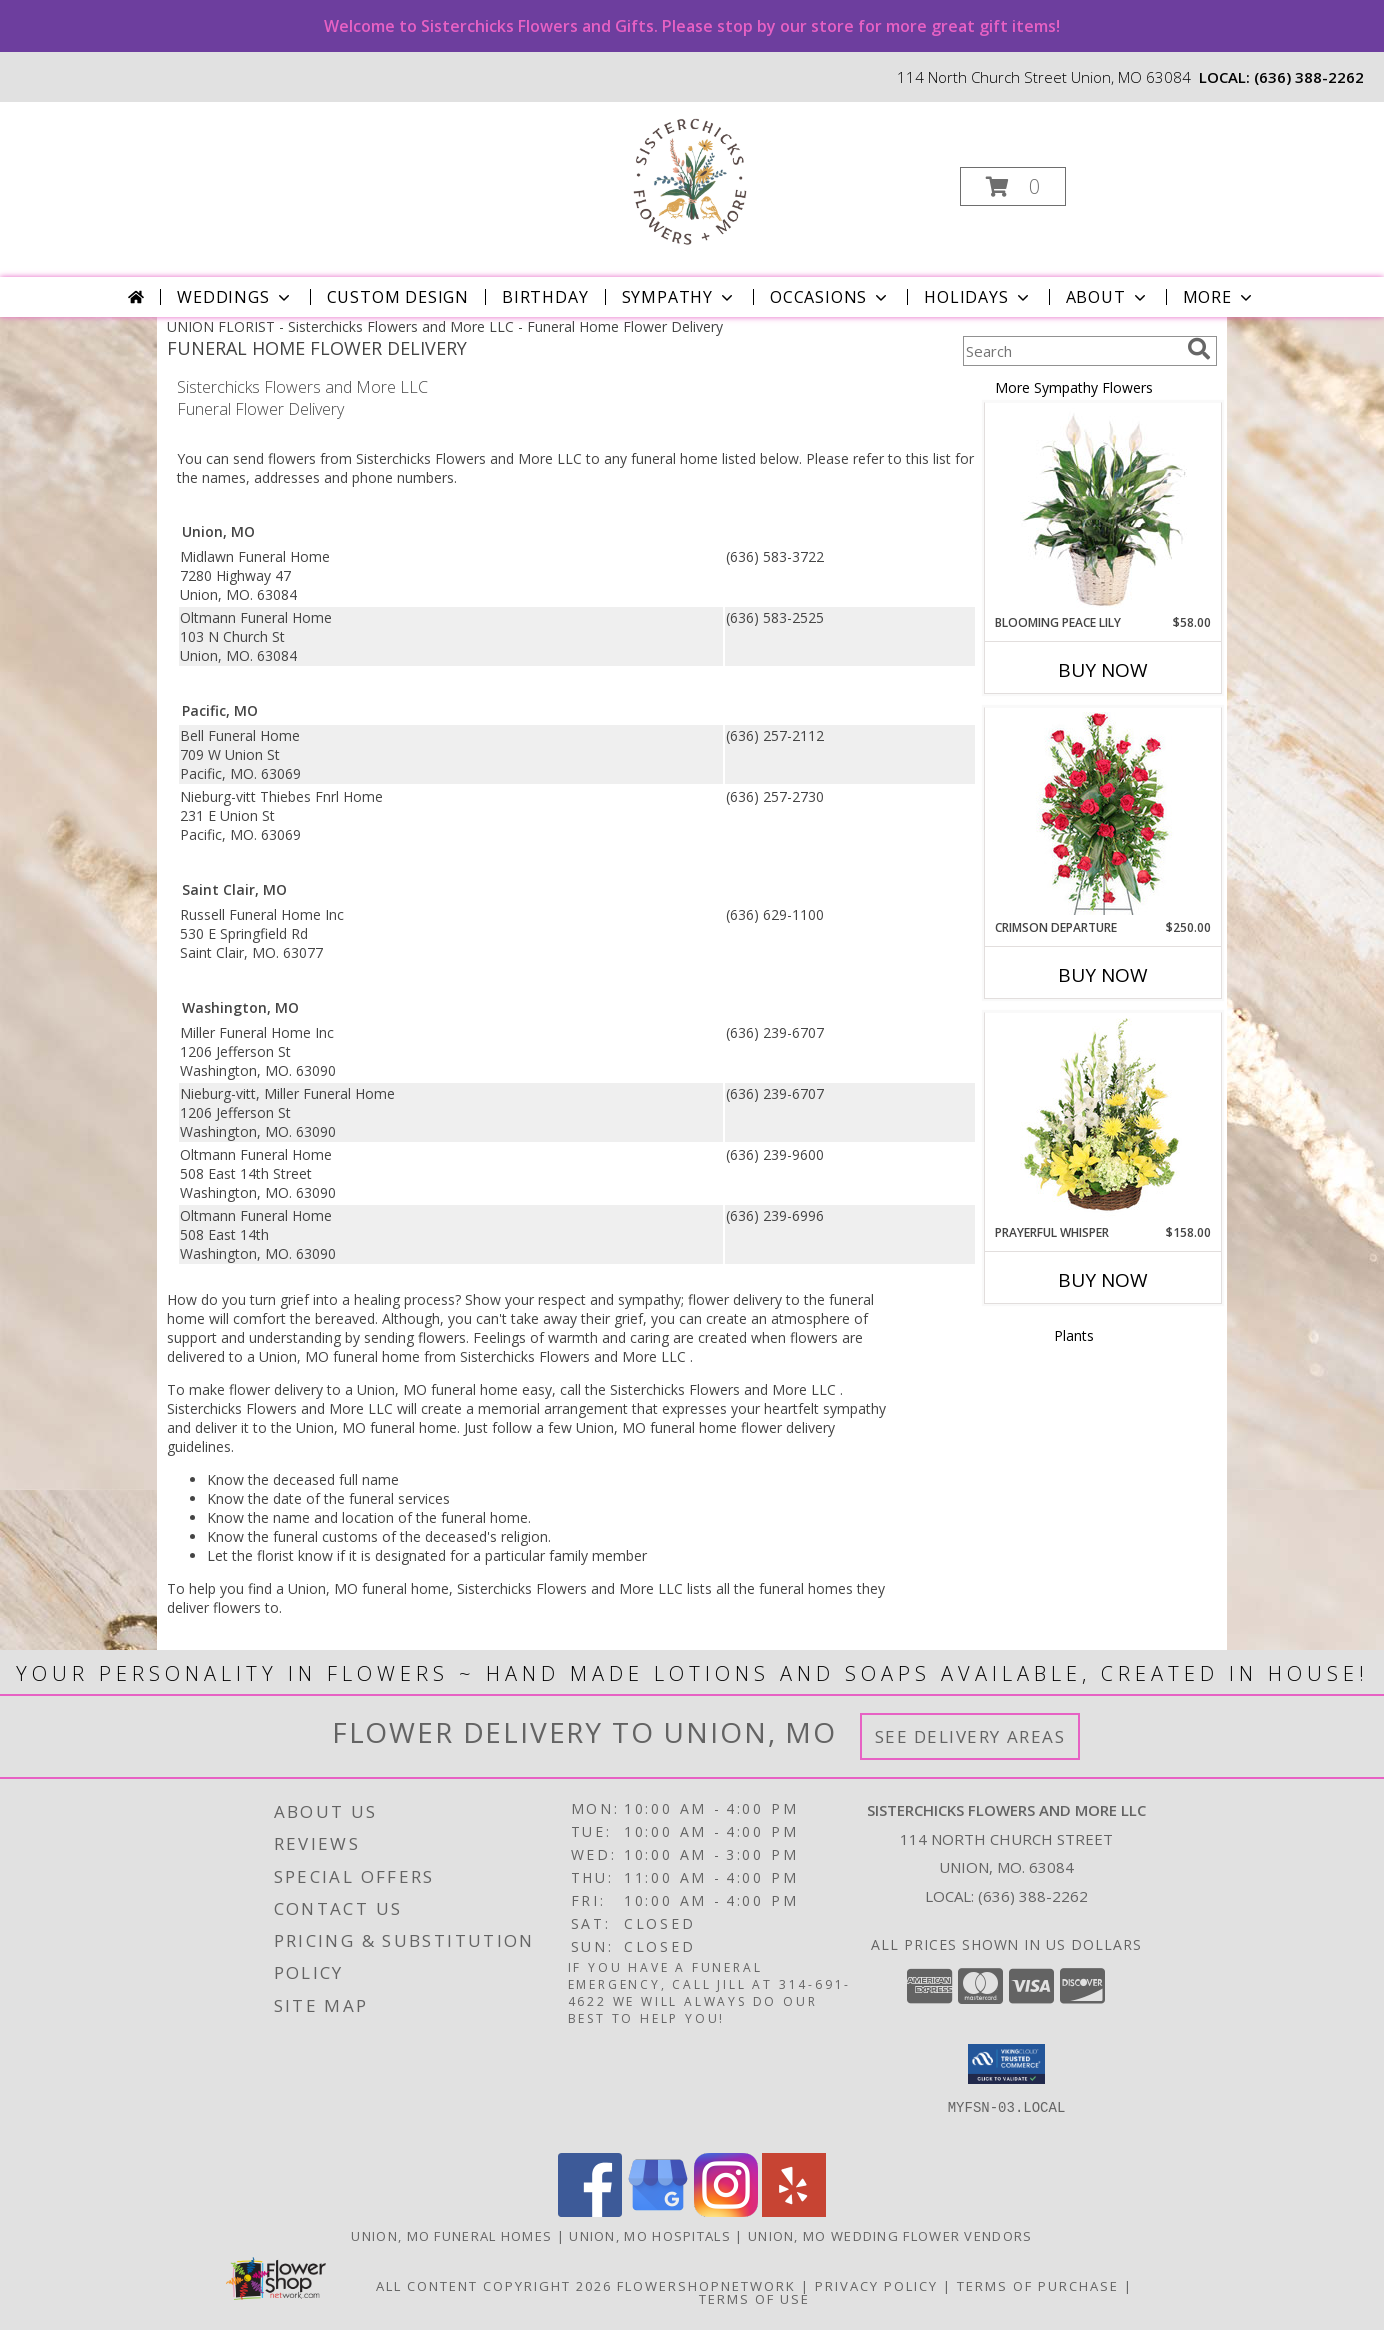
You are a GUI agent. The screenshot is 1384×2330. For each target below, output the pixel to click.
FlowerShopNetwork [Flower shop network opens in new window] (706, 2286)
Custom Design (398, 297)
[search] (1199, 349)
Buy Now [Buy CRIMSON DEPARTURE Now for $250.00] (1103, 975)
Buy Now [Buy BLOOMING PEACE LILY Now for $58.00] (1103, 670)
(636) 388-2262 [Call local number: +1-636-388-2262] (1309, 77)
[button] (1013, 186)
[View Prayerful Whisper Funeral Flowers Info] (1103, 1119)
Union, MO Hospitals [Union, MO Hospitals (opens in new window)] (650, 2236)
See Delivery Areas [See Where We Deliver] (970, 1736)
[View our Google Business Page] (658, 2211)
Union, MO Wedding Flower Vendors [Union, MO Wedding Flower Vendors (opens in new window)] (890, 2236)
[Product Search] (1071, 351)
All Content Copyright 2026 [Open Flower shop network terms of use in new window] (494, 2286)
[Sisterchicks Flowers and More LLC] (690, 180)
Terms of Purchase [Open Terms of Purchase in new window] (1038, 2286)
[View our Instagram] (726, 2211)
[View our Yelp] (794, 2211)
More (1219, 297)
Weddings (235, 297)
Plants (1074, 1335)
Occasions (830, 297)
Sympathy (679, 297)
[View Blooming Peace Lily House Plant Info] (1103, 509)
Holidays (978, 297)
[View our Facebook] (590, 2211)
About (1108, 297)
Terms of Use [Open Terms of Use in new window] (754, 2299)
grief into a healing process (367, 1299)
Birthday (545, 297)
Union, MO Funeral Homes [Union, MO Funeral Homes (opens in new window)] (451, 2236)
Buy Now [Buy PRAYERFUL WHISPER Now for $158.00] (1103, 1280)
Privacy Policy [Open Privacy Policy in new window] (876, 2286)
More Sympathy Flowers (1074, 387)
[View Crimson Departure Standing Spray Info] (1103, 813)
